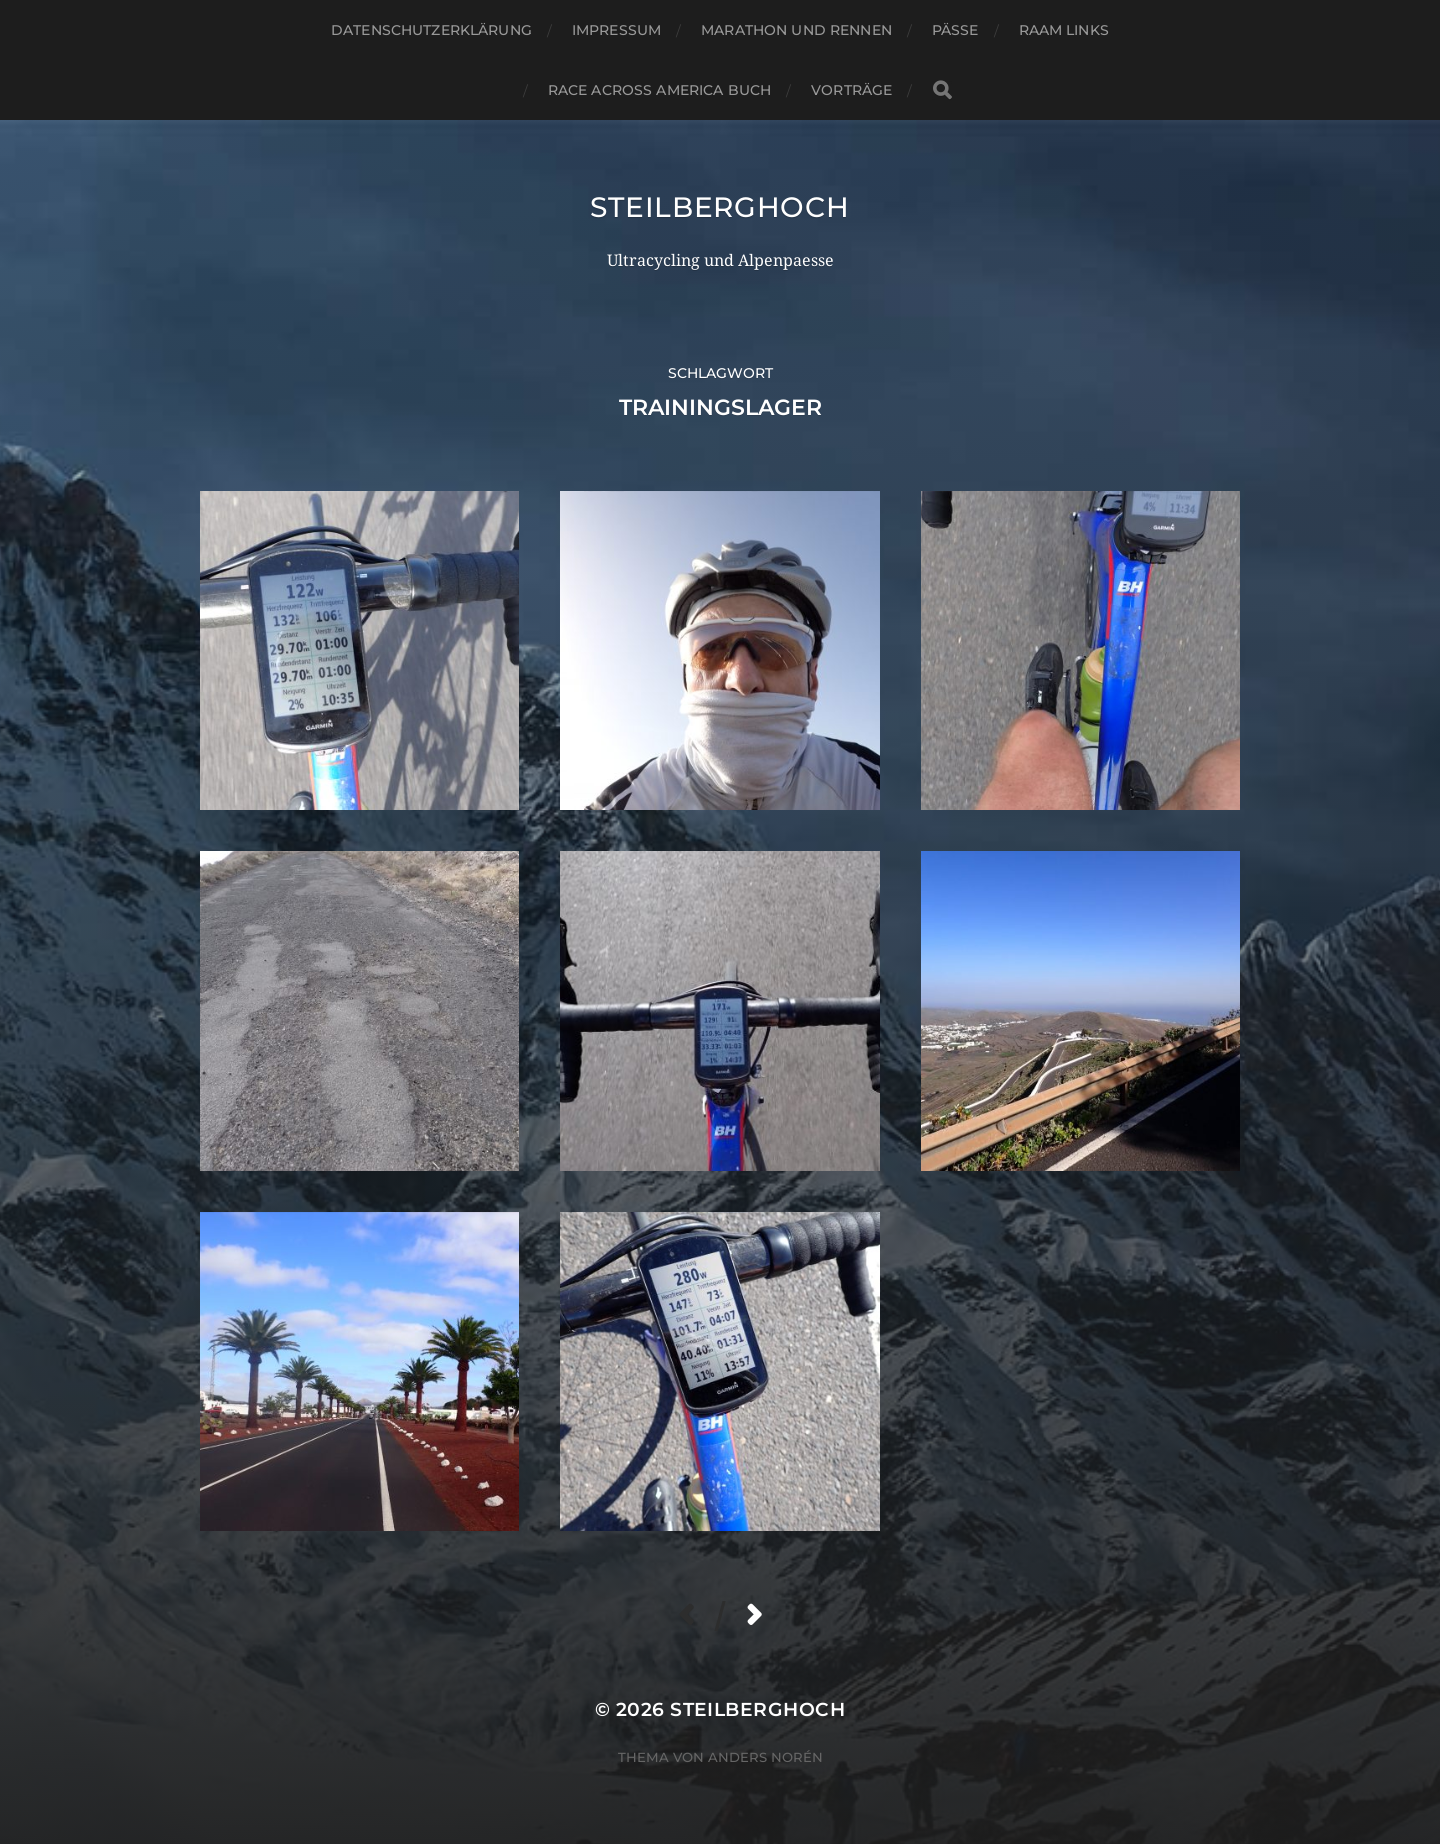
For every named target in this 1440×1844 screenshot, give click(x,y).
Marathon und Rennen (796, 30)
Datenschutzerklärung (431, 30)
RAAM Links (1064, 30)
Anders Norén (765, 1757)
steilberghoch (719, 207)
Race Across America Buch (659, 90)
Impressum (616, 30)
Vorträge (851, 90)
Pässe (955, 30)
